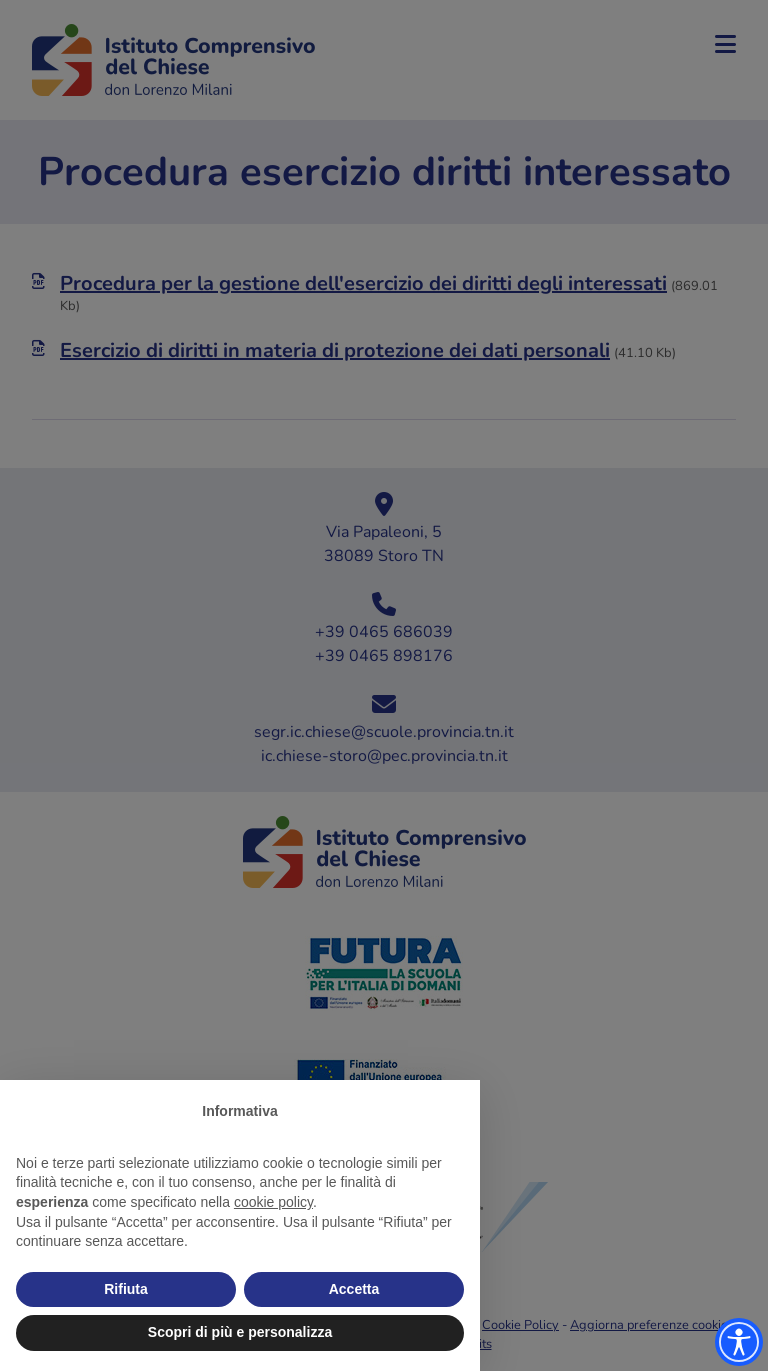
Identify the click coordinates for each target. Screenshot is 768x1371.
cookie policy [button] (273, 1202)
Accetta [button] (354, 1289)
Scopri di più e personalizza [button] (240, 1332)
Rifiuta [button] (126, 1289)
